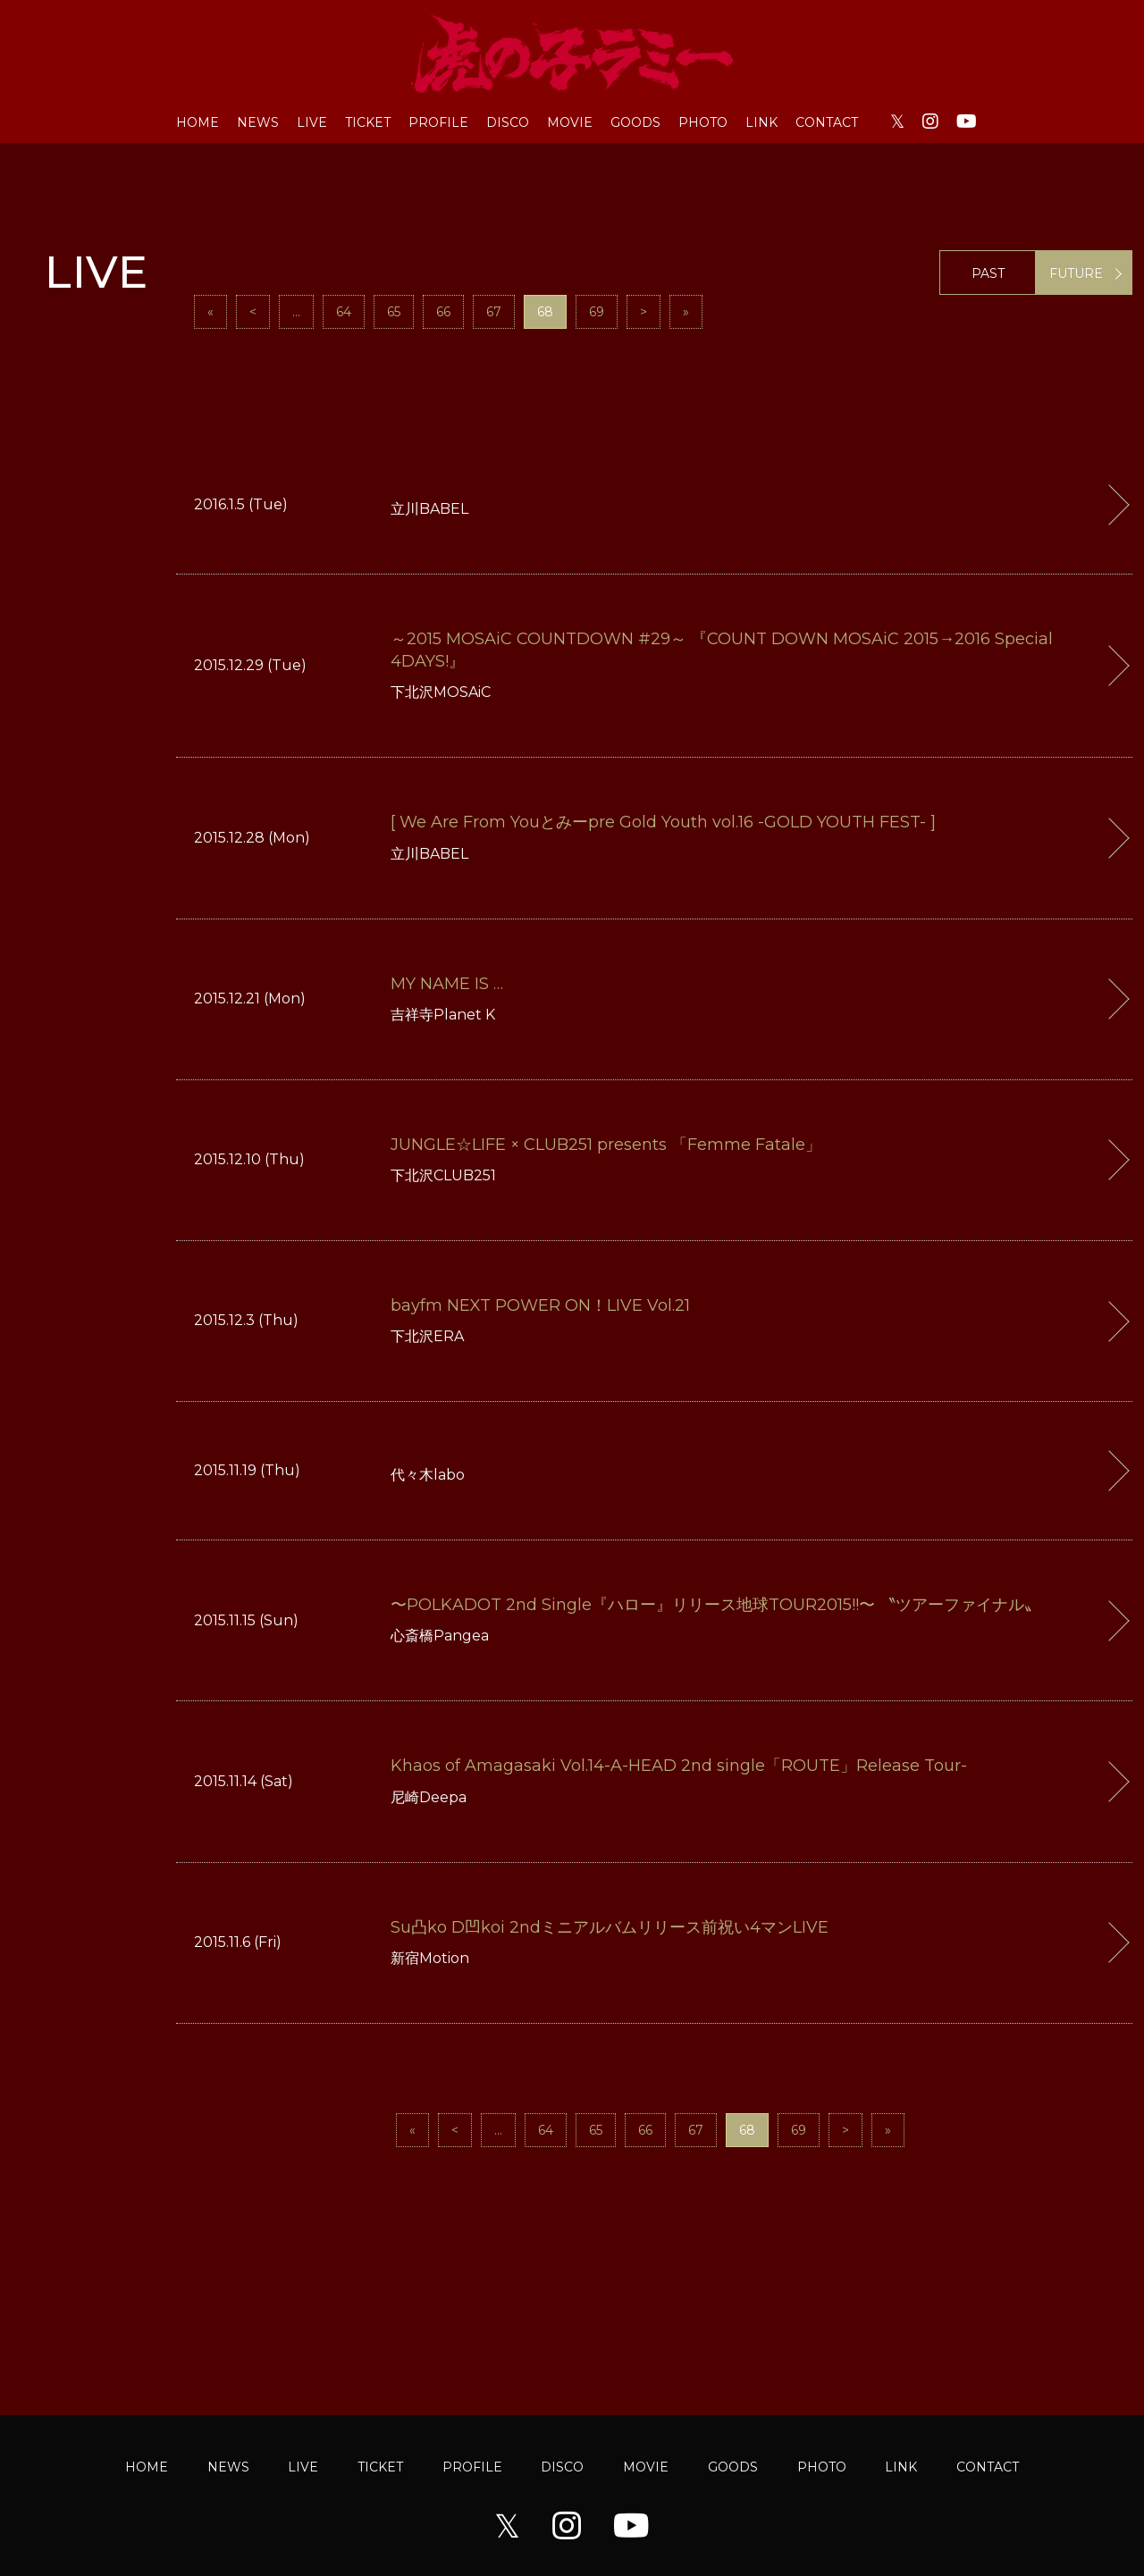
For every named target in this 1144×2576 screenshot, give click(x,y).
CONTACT (826, 122)
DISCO (507, 122)
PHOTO (703, 122)
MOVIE (570, 122)
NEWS (258, 122)
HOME (197, 122)
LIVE (312, 122)
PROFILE (438, 122)
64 (343, 312)
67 (493, 312)
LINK (761, 122)
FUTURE (1076, 273)
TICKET (368, 122)
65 (393, 312)
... (296, 312)
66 (443, 312)
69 (596, 312)
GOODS (635, 122)
